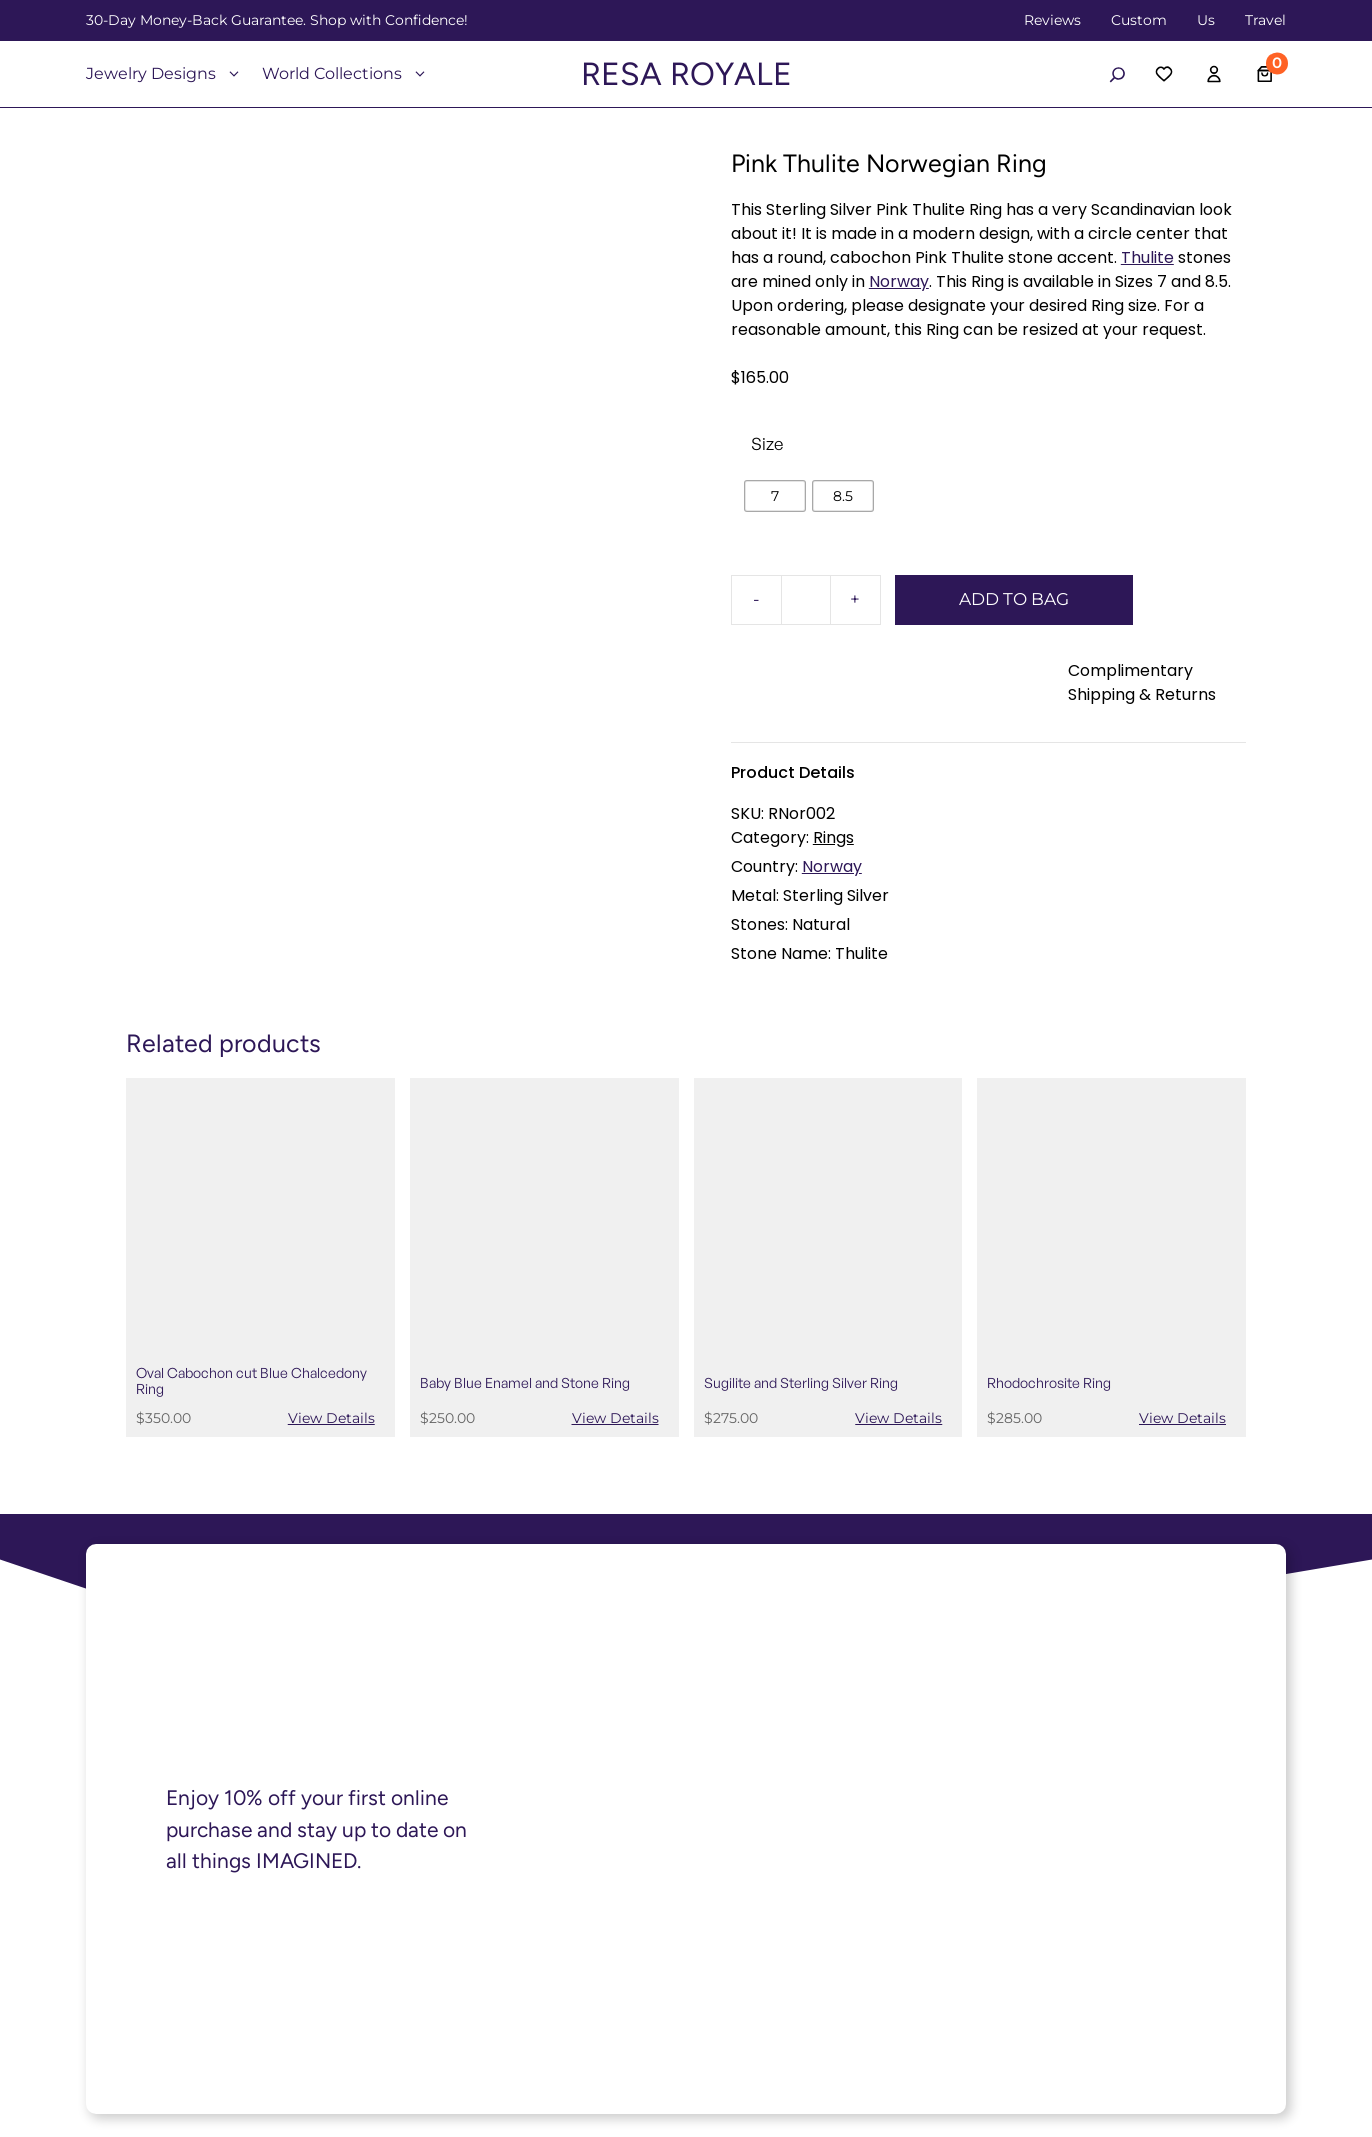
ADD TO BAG (1014, 599)
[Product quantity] (806, 600)
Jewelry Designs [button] (164, 73)
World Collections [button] (345, 73)
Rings (833, 837)
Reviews (1052, 20)
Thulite (1147, 257)
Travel (1265, 20)
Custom (1139, 20)
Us (1206, 20)
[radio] (775, 496)
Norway (899, 281)
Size (767, 443)
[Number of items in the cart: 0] (1265, 74)
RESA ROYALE (686, 74)
